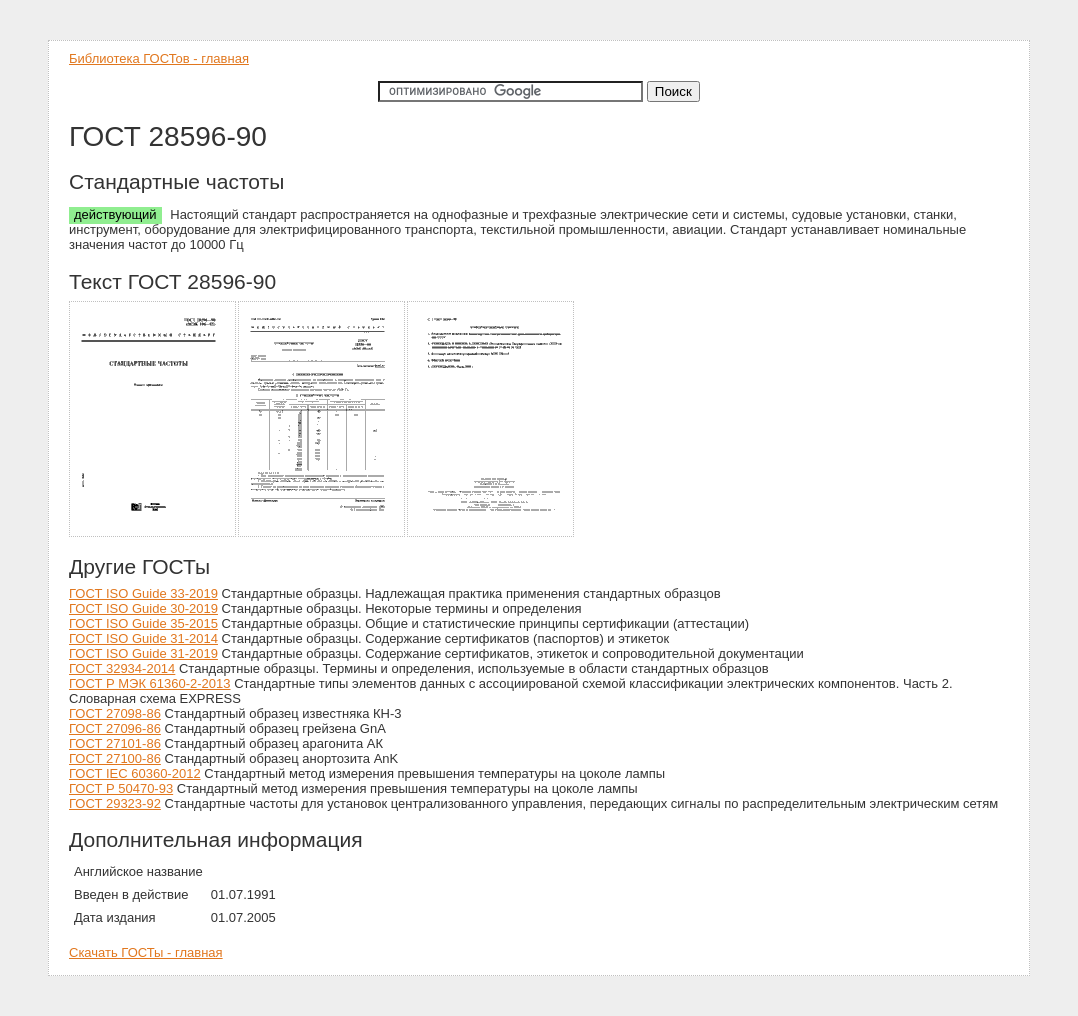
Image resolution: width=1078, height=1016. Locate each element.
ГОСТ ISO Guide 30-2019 (143, 608)
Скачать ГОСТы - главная (146, 952)
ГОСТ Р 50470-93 (121, 788)
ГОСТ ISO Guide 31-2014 (143, 638)
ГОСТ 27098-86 (115, 713)
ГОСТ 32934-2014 (122, 668)
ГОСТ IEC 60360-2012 (135, 773)
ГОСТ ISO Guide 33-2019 (143, 593)
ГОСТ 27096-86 (115, 728)
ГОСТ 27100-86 (115, 758)
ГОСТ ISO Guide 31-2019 (143, 653)
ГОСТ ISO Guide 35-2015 (143, 623)
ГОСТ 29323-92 (115, 803)
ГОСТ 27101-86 (115, 743)
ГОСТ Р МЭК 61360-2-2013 (150, 683)
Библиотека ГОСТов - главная (159, 58)
